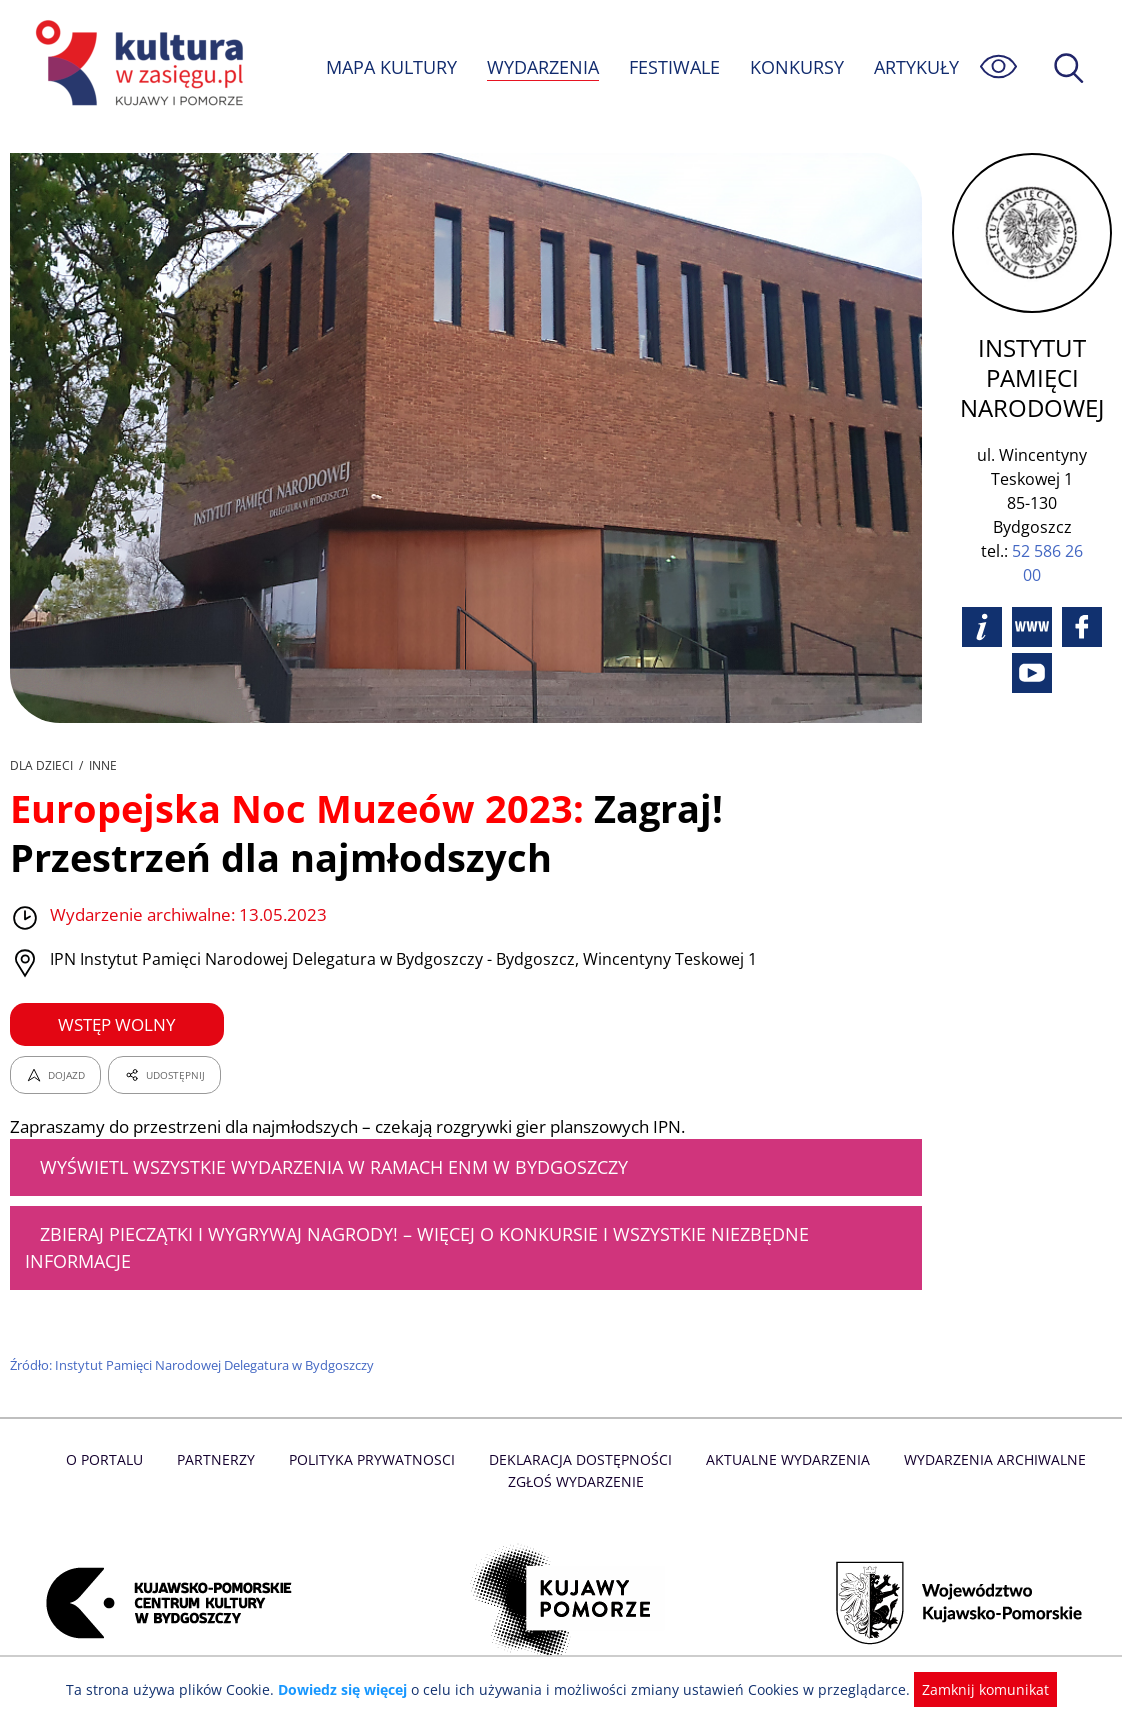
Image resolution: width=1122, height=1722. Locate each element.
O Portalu (112, 1459)
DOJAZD (55, 1075)
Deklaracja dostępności (581, 1459)
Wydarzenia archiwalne (988, 1459)
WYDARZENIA (541, 67)
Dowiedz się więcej (350, 1689)
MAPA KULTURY (389, 67)
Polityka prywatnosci (375, 1459)
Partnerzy (222, 1459)
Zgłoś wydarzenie (576, 1481)
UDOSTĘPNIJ (164, 1075)
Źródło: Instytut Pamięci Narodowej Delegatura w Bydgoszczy (194, 1365)
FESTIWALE (674, 67)
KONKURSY (796, 67)
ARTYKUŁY (916, 67)
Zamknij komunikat (973, 1689)
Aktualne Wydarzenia (784, 1459)
